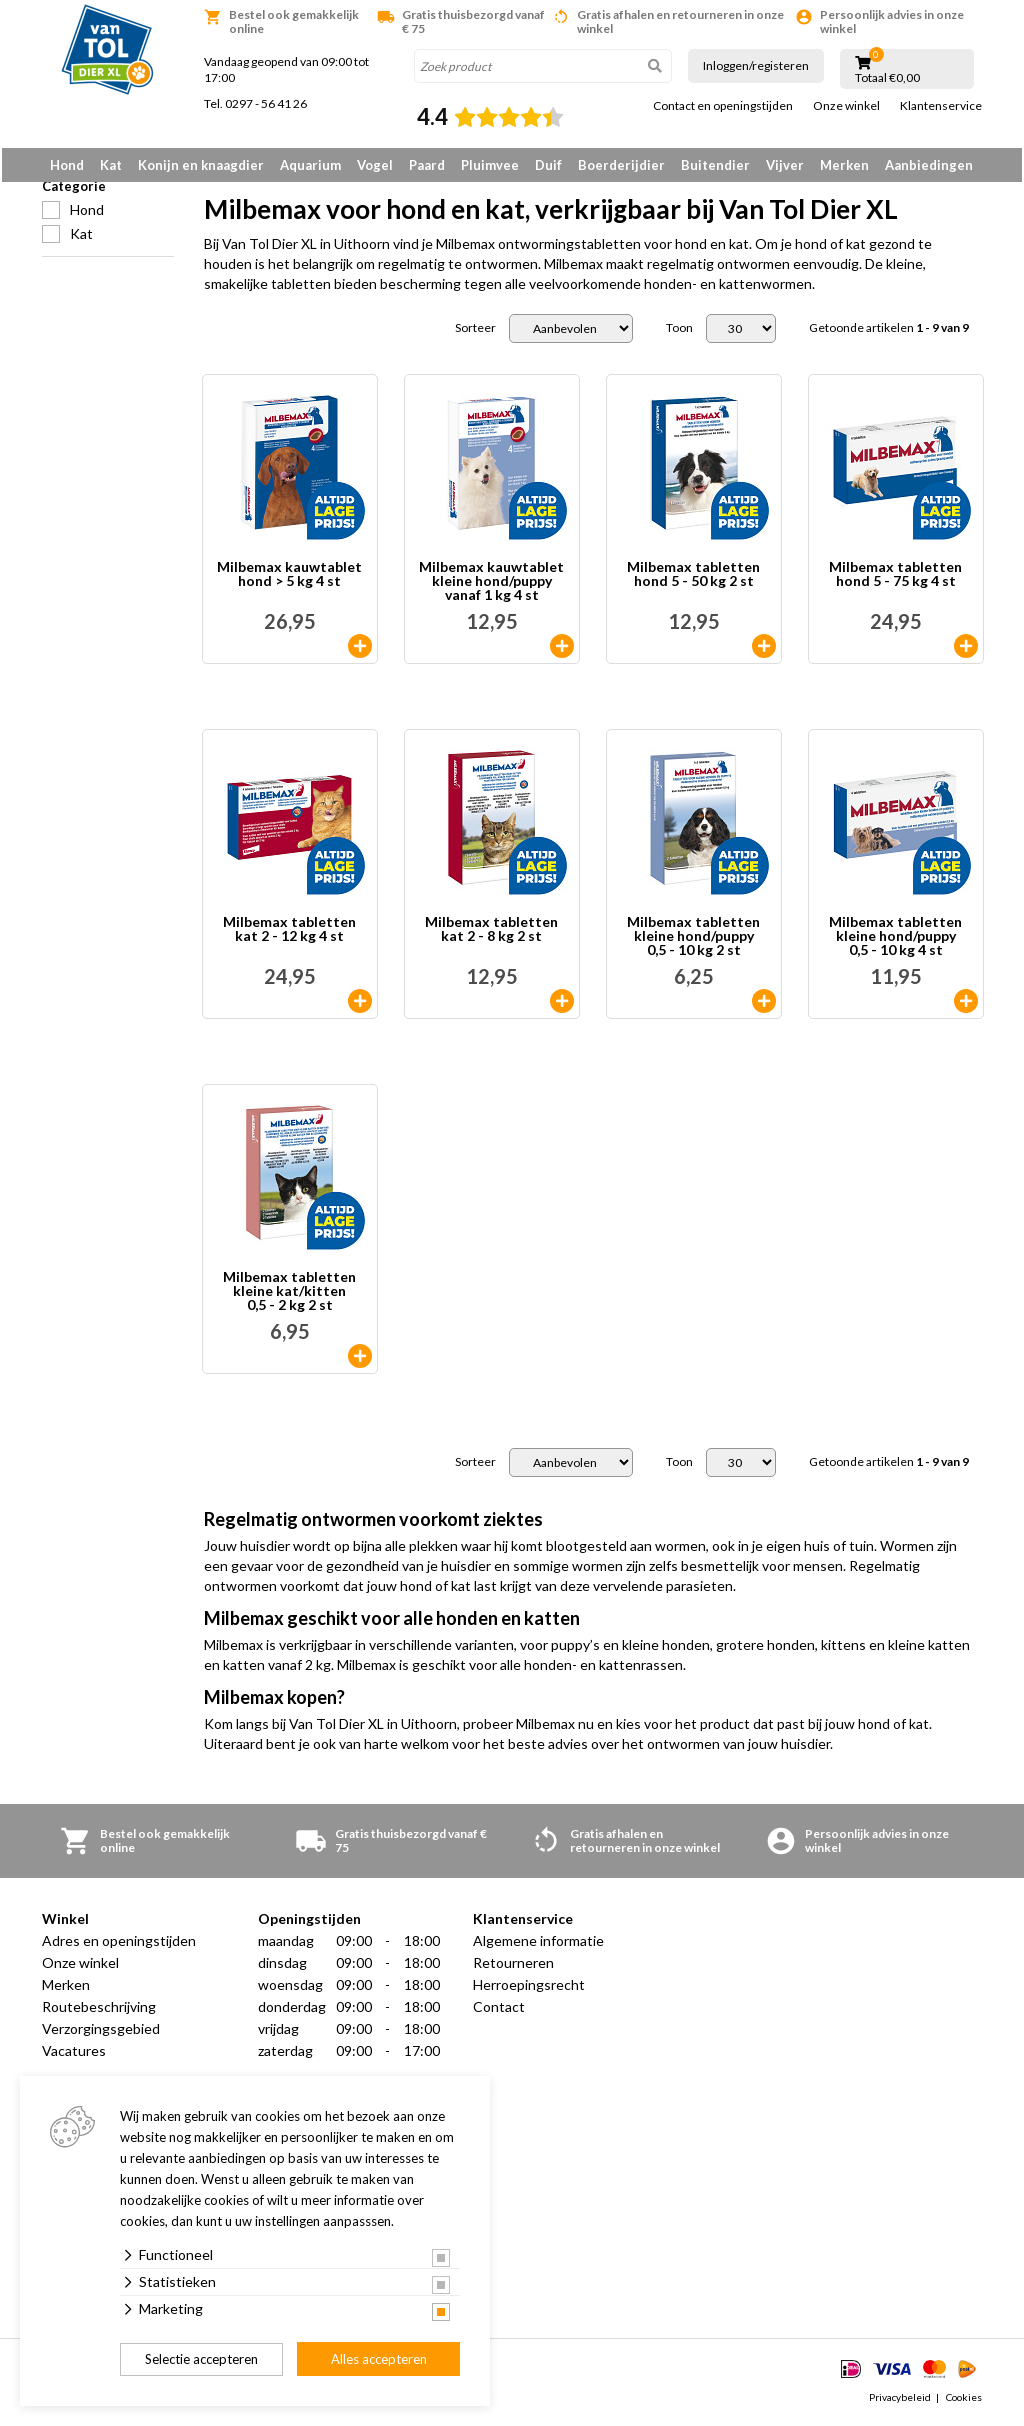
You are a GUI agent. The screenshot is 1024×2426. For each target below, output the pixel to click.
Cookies (964, 2400)
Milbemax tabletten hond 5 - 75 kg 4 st (895, 578)
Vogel (375, 165)
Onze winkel (846, 106)
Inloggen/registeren (756, 65)
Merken (844, 165)
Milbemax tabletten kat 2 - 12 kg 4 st (289, 933)
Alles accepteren (379, 2359)
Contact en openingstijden (723, 106)
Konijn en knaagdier (201, 165)
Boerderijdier (621, 165)
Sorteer (475, 332)
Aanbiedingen (929, 165)
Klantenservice (941, 106)
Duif (548, 165)
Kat (111, 165)
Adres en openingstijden (119, 1944)
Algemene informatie (538, 1944)
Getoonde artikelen (889, 332)
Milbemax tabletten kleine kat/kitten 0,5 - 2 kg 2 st (289, 1295)
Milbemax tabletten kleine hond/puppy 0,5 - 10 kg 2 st (693, 940)
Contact (499, 2010)
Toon (679, 332)
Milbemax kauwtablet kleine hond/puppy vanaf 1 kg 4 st (491, 585)
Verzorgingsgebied (101, 2032)
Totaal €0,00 (887, 78)
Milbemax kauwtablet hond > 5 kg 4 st (289, 578)
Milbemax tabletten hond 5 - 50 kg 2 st (693, 578)
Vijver (785, 165)
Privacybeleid (900, 2400)
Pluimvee (490, 165)
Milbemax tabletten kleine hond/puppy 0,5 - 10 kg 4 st (895, 940)
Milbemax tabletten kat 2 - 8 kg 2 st (491, 933)
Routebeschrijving (99, 2010)
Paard (427, 165)
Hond (67, 165)
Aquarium (310, 165)
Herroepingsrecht (529, 1988)
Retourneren (513, 1966)
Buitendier (715, 165)
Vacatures (74, 2054)
